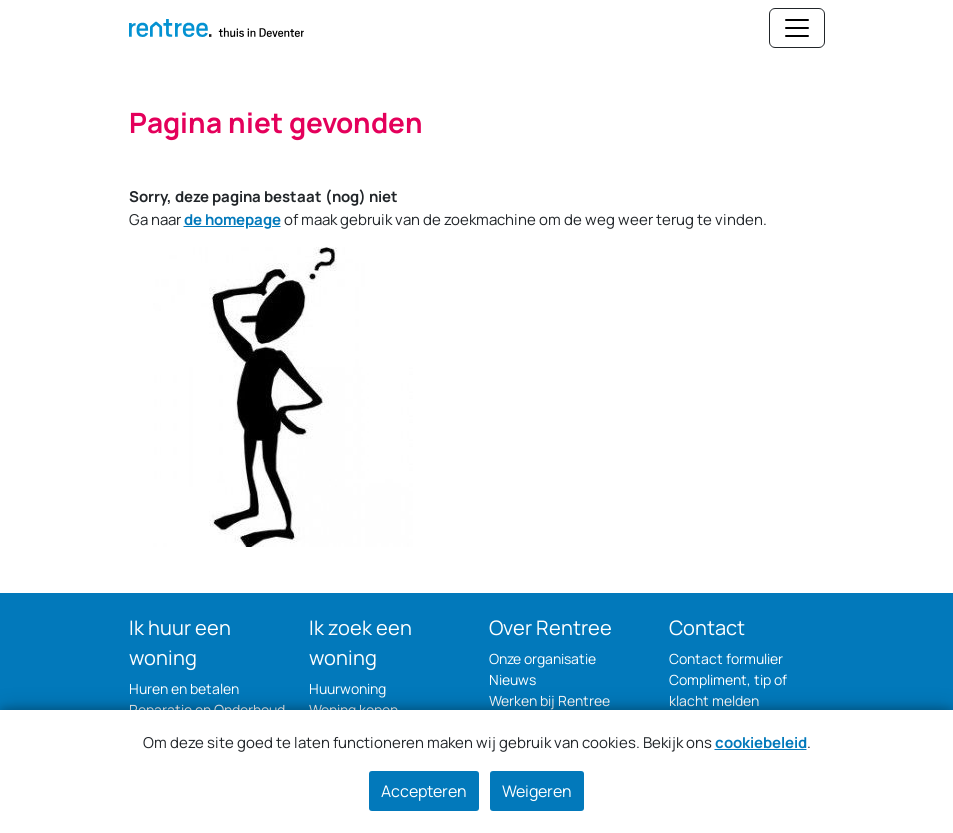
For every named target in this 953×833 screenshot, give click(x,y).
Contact (707, 627)
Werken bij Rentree (549, 700)
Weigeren (537, 791)
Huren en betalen (184, 688)
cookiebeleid (761, 742)
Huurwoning (347, 688)
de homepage (232, 219)
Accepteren (424, 791)
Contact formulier (726, 658)
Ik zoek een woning (360, 642)
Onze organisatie (542, 658)
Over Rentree (550, 627)
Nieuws (512, 679)
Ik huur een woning (180, 642)
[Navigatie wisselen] (797, 28)
